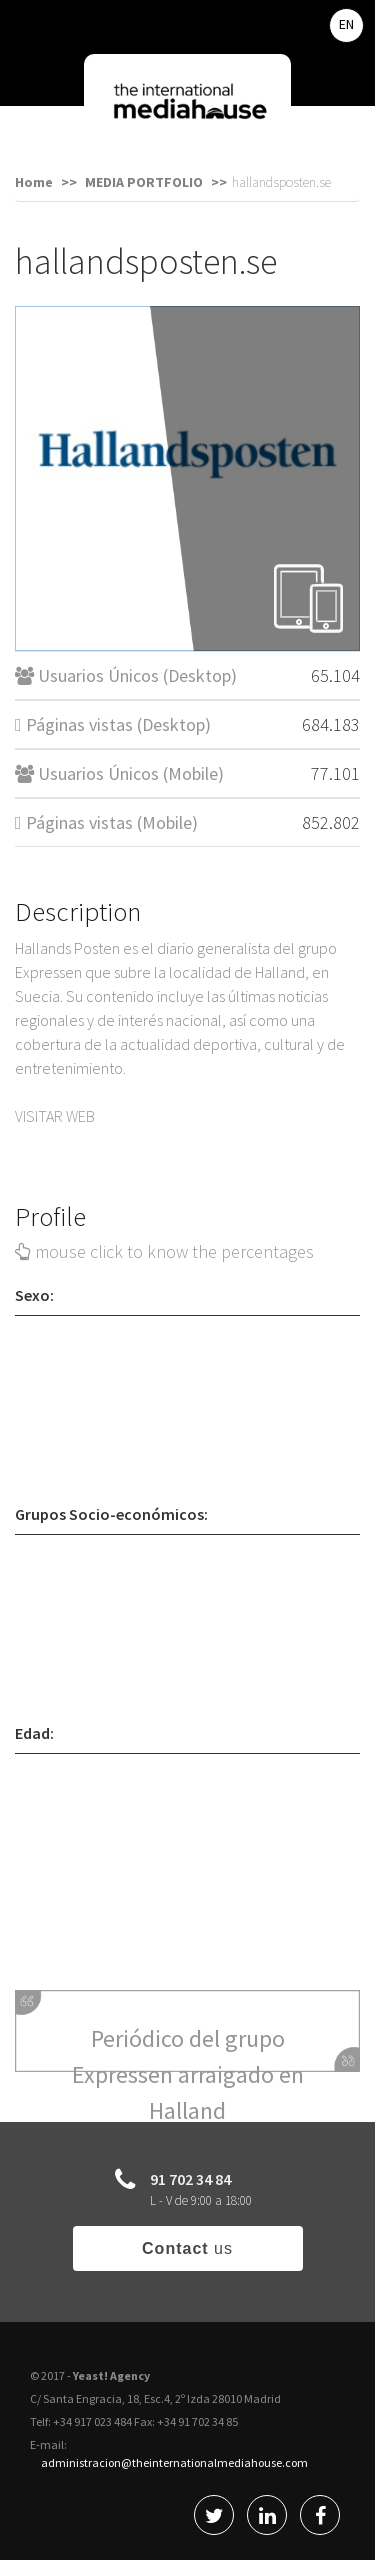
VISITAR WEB (55, 1116)
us (187, 2248)
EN (346, 24)
